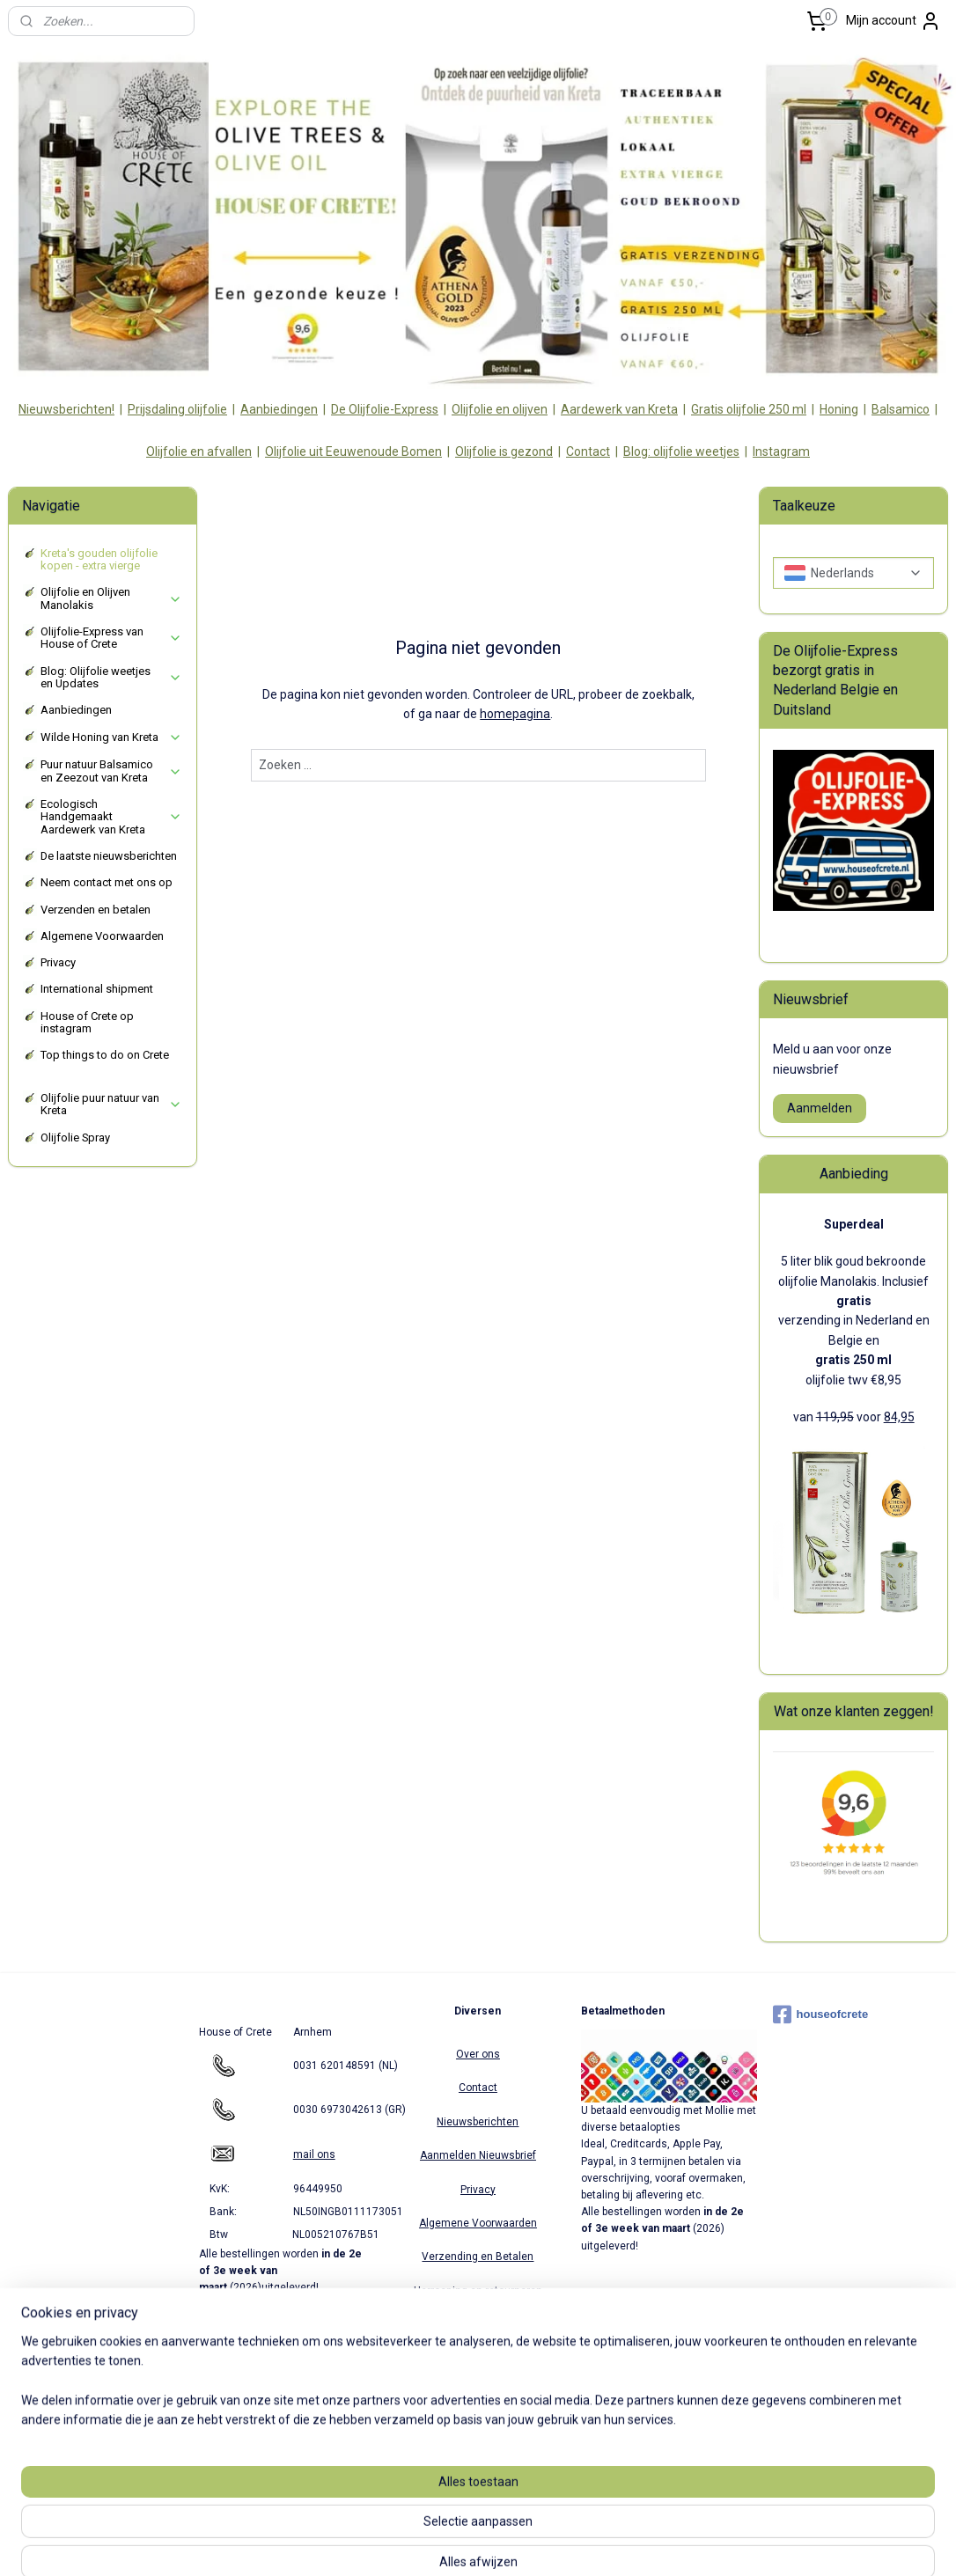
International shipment (96, 988)
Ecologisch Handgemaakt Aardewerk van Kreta (111, 816)
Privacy (58, 962)
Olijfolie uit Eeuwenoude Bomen (353, 451)
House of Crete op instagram (87, 1022)
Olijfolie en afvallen (199, 451)
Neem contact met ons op (106, 882)
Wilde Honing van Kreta (111, 737)
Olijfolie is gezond (504, 451)
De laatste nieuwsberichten (108, 855)
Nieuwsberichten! (66, 409)
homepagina (515, 714)
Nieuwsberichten (477, 2122)
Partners (477, 2324)
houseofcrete (821, 2014)
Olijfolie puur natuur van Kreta (111, 1104)
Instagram (781, 451)
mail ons (314, 2154)
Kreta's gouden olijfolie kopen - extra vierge (99, 559)
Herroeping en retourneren (478, 2291)
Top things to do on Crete (104, 1054)
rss (452, 2544)
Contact (588, 451)
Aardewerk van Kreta (619, 409)
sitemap (419, 2544)
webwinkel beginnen (516, 2544)
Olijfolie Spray (75, 1137)
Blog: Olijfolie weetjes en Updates (111, 677)
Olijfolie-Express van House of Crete (111, 637)
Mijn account (893, 21)
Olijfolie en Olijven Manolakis (111, 598)
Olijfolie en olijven (500, 409)
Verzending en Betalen (477, 2256)
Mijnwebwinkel (665, 2544)
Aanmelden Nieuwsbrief (478, 2155)
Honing (839, 409)
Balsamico (900, 409)
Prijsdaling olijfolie (177, 409)
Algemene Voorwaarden (102, 936)
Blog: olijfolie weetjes (681, 451)
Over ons (478, 2054)
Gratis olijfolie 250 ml (748, 409)
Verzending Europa (478, 2358)
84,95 (899, 1417)
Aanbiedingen (279, 409)
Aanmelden (819, 1108)
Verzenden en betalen (95, 909)
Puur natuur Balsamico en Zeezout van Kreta (111, 770)
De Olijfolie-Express (384, 409)
